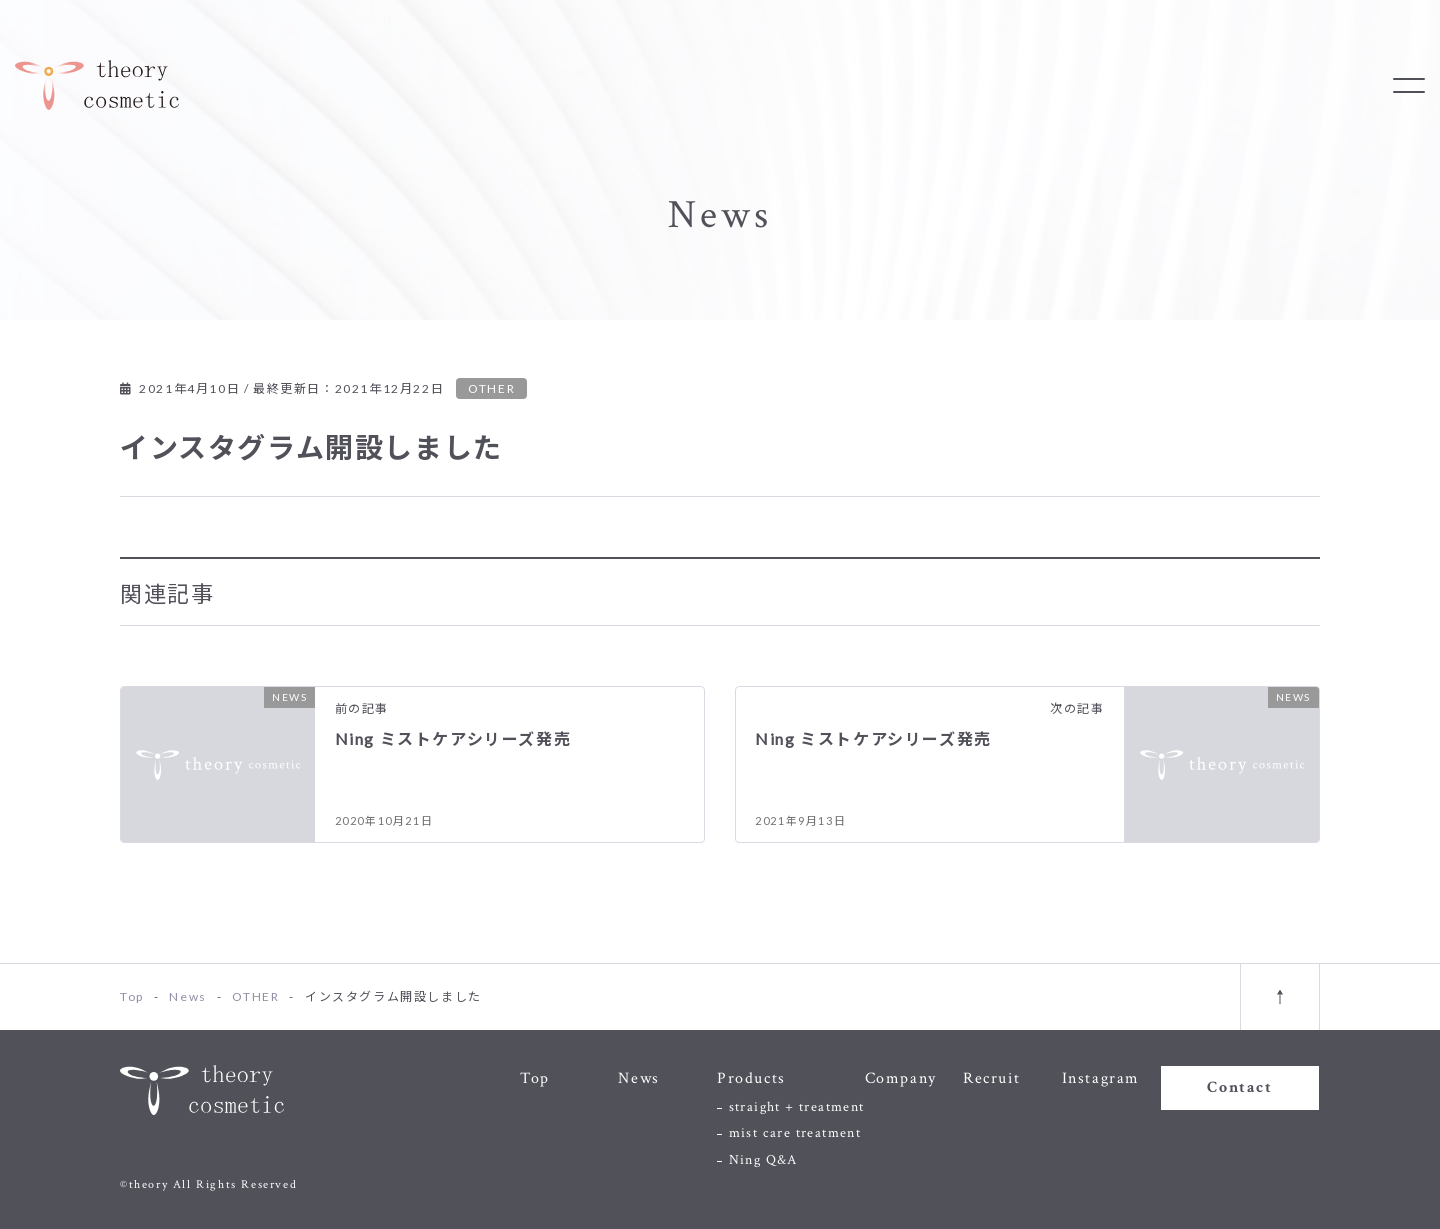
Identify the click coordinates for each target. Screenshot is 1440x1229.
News (638, 1078)
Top (535, 1078)
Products (751, 1078)
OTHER (491, 388)
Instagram (1101, 1078)
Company (901, 1078)
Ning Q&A (763, 1160)
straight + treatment (797, 1107)
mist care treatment (795, 1133)
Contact (1239, 1087)
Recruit (991, 1078)
